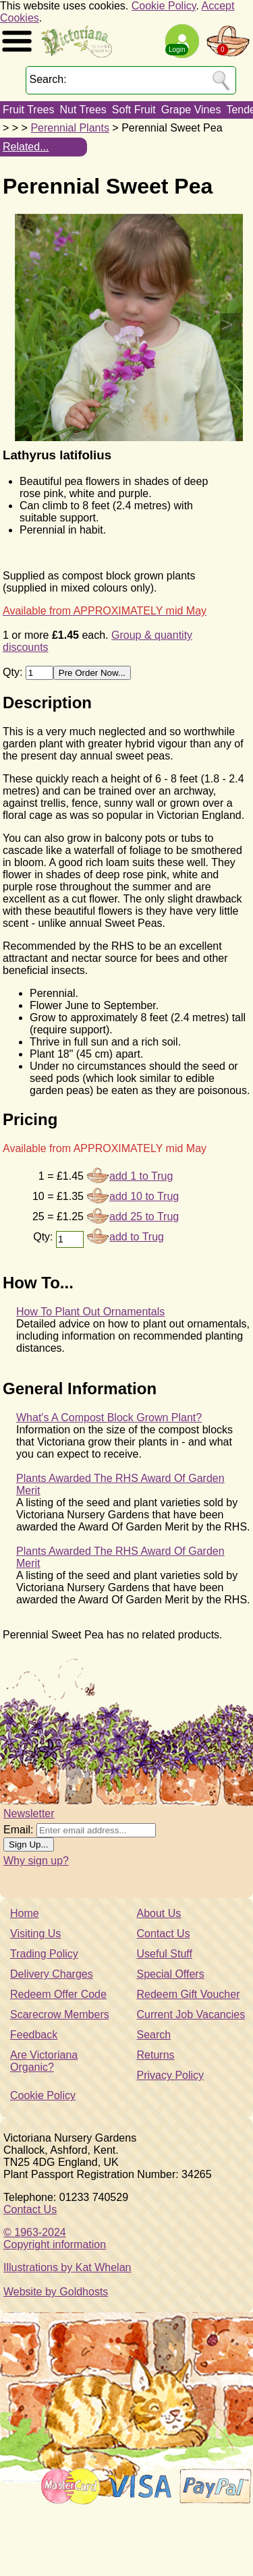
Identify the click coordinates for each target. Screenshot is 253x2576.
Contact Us (163, 1933)
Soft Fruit (134, 109)
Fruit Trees (28, 109)
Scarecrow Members (59, 2014)
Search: (48, 79)
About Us (159, 1913)
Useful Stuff (164, 1953)
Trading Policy (44, 1953)
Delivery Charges (51, 1974)
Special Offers (170, 1974)
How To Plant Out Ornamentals (90, 1311)
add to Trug (136, 1236)
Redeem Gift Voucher (188, 1994)
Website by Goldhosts (55, 2291)
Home (24, 1913)
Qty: (14, 672)
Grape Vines (191, 109)
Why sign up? (36, 1860)
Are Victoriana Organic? (44, 2061)
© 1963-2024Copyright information (54, 2238)
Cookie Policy (164, 5)
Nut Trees (82, 109)
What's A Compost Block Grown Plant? (109, 1417)
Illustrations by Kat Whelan (67, 2267)
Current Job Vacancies (191, 2014)
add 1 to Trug (141, 1176)
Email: (18, 1829)
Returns (156, 2055)
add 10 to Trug (144, 1196)
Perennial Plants (69, 128)
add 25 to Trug (144, 1216)
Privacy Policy (170, 2075)
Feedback (33, 2034)
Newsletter (29, 1813)
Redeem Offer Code (58, 1994)
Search (154, 2034)
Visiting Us (35, 1933)
